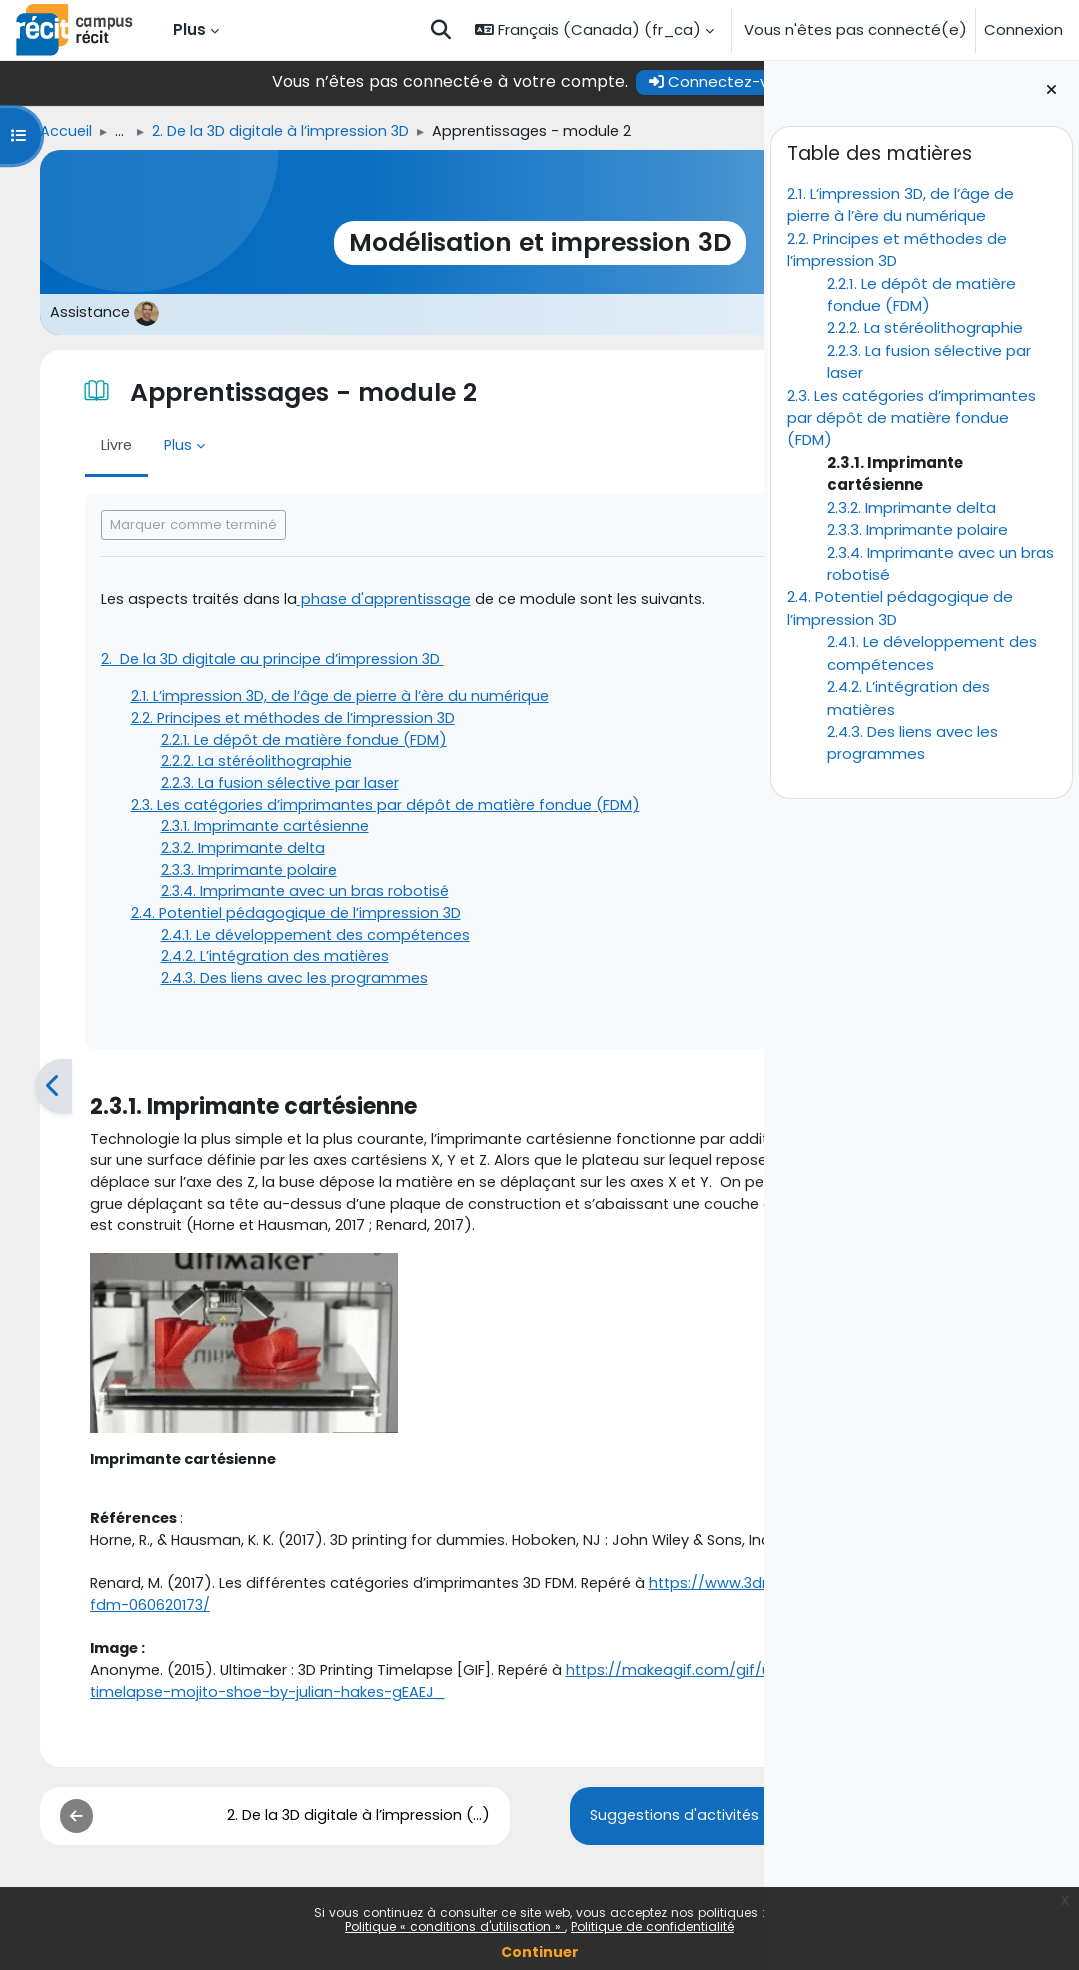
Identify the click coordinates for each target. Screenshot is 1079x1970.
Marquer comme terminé (161, 525)
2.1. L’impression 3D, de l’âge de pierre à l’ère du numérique (900, 204)
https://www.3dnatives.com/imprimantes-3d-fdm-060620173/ (305, 1696)
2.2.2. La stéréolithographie (925, 327)
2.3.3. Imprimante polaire (917, 529)
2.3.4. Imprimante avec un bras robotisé (276, 901)
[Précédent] (21, 1101)
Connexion (1023, 29)
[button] (441, 30)
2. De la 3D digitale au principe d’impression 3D (244, 661)
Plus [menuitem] (189, 29)
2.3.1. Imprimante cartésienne (237, 834)
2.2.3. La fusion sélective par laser (251, 789)
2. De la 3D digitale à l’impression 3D (254, 131)
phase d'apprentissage (360, 600)
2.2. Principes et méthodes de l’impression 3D (266, 722)
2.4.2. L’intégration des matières (246, 968)
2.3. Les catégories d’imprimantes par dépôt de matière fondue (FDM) (911, 418)
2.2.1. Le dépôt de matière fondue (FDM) (921, 294)
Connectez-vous (564, 81)
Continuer (540, 1952)
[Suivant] (742, 1101)
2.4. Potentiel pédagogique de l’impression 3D (269, 923)
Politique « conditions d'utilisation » (455, 1926)
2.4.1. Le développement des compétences (932, 652)
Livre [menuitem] (85, 446)
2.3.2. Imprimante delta (911, 507)
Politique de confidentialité (652, 1926)
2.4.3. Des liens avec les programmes (912, 742)
